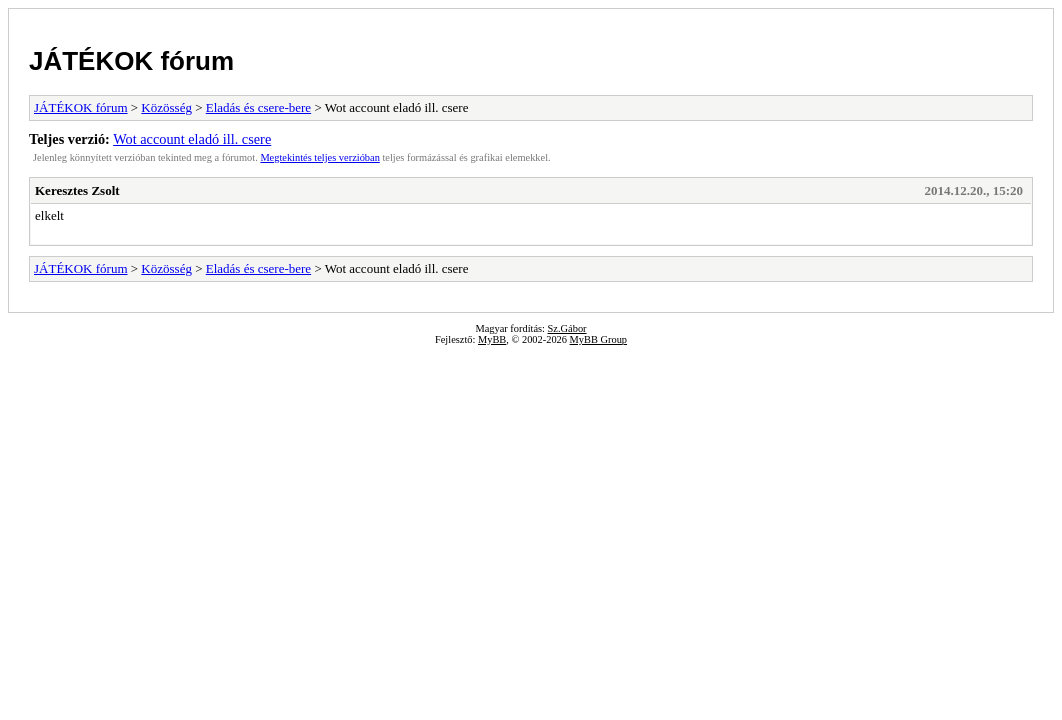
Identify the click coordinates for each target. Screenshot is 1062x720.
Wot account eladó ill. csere (192, 139)
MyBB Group (598, 339)
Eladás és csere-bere (258, 107)
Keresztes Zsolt (77, 190)
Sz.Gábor (567, 328)
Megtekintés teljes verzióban (319, 157)
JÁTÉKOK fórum (131, 61)
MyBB (492, 339)
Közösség (166, 107)
